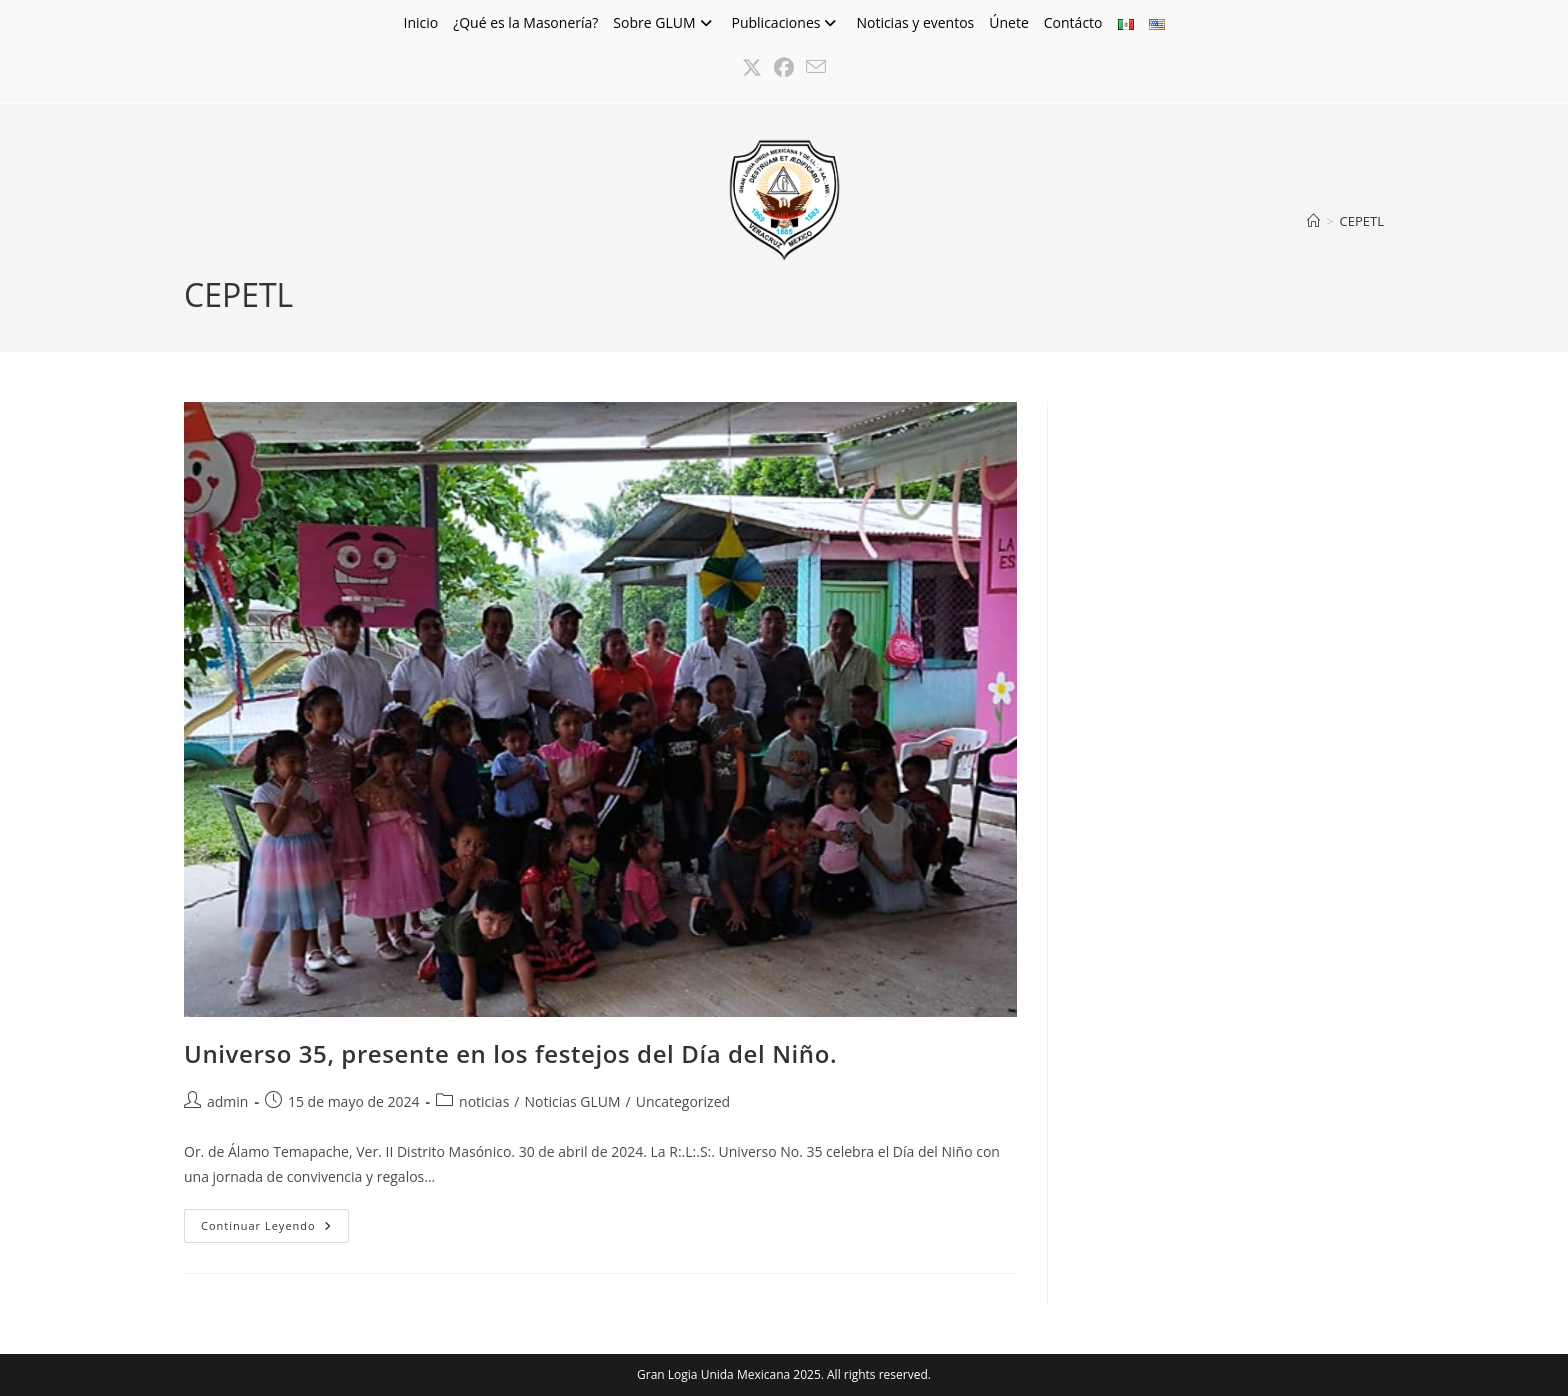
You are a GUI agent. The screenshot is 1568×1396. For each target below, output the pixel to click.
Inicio (420, 22)
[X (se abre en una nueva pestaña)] (752, 68)
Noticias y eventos (915, 22)
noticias (484, 1101)
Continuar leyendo (275, 1229)
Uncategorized (683, 1101)
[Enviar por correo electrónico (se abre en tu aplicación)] (816, 68)
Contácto (1073, 22)
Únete (1009, 22)
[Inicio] (1313, 221)
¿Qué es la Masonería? (525, 22)
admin (227, 1101)
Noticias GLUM (572, 1101)
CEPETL (1362, 221)
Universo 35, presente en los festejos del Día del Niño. (510, 1053)
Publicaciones (787, 22)
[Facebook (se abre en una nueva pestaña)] (784, 68)
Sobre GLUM (664, 22)
